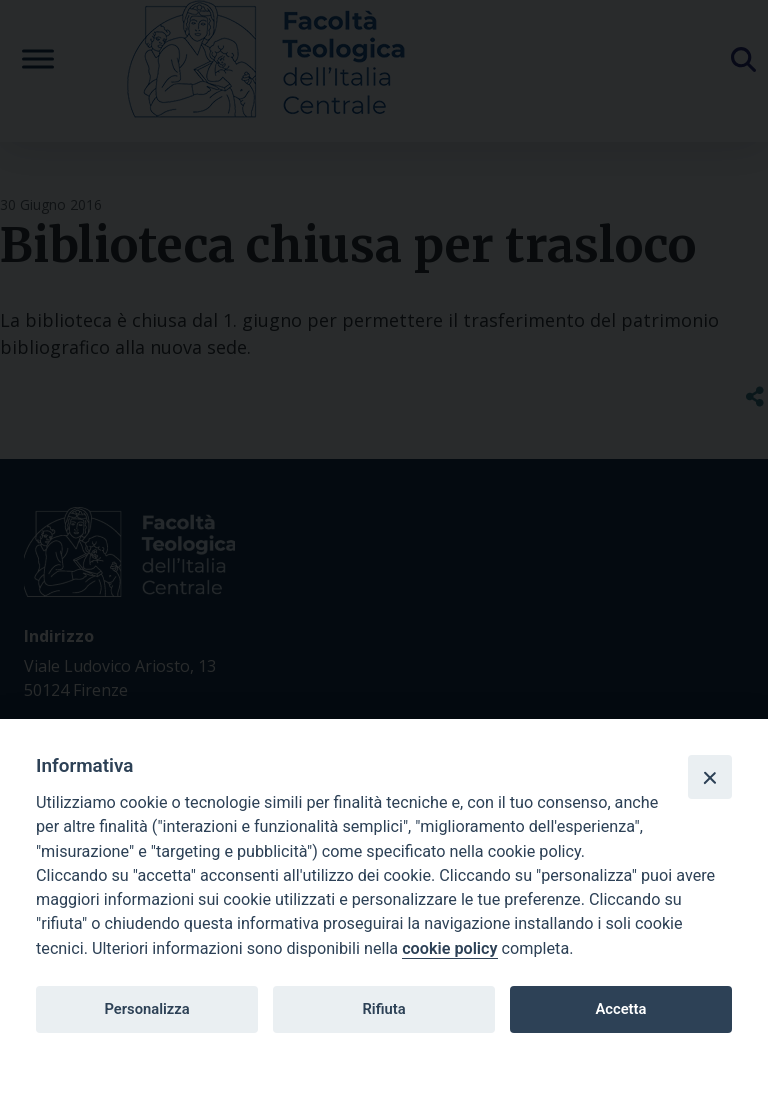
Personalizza (146, 1009)
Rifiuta (383, 1009)
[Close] (710, 777)
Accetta (620, 1009)
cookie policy (449, 948)
